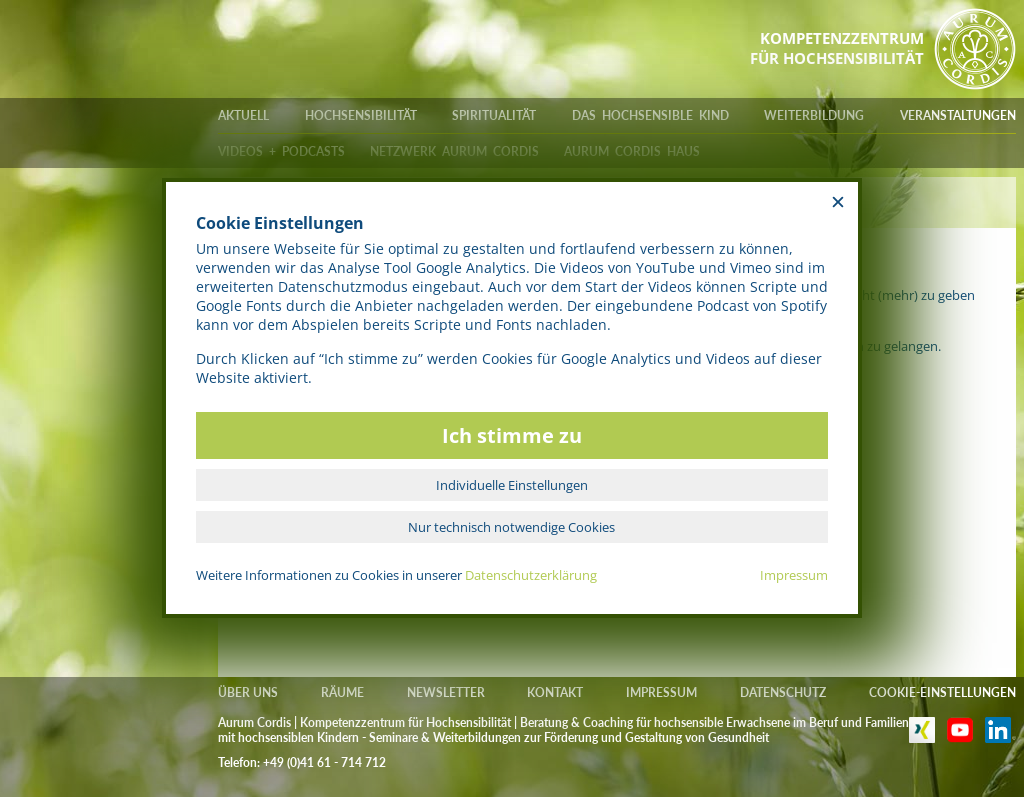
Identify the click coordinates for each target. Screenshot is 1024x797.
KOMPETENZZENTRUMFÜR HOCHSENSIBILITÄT (837, 48)
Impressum (794, 575)
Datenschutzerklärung (531, 575)
